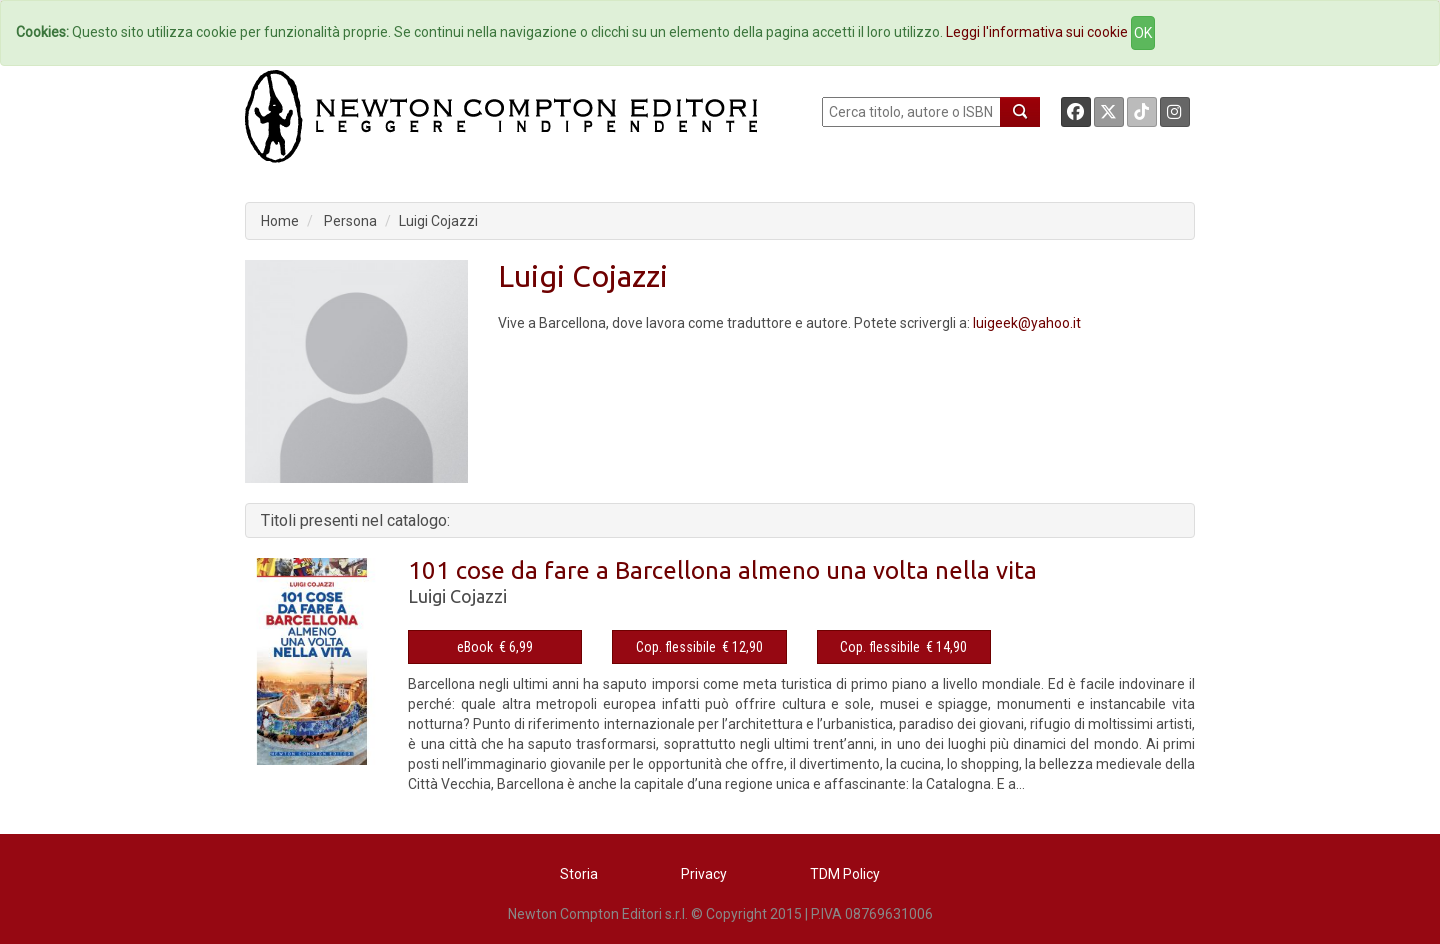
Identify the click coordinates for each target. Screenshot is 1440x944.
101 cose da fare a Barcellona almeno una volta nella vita (722, 570)
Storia (579, 874)
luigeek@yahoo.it (1027, 323)
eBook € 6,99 (495, 647)
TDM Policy (845, 874)
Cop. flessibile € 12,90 (699, 647)
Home (280, 221)
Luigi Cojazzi (438, 221)
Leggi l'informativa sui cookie (1037, 32)
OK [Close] (1143, 33)
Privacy (704, 874)
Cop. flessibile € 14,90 (903, 647)
